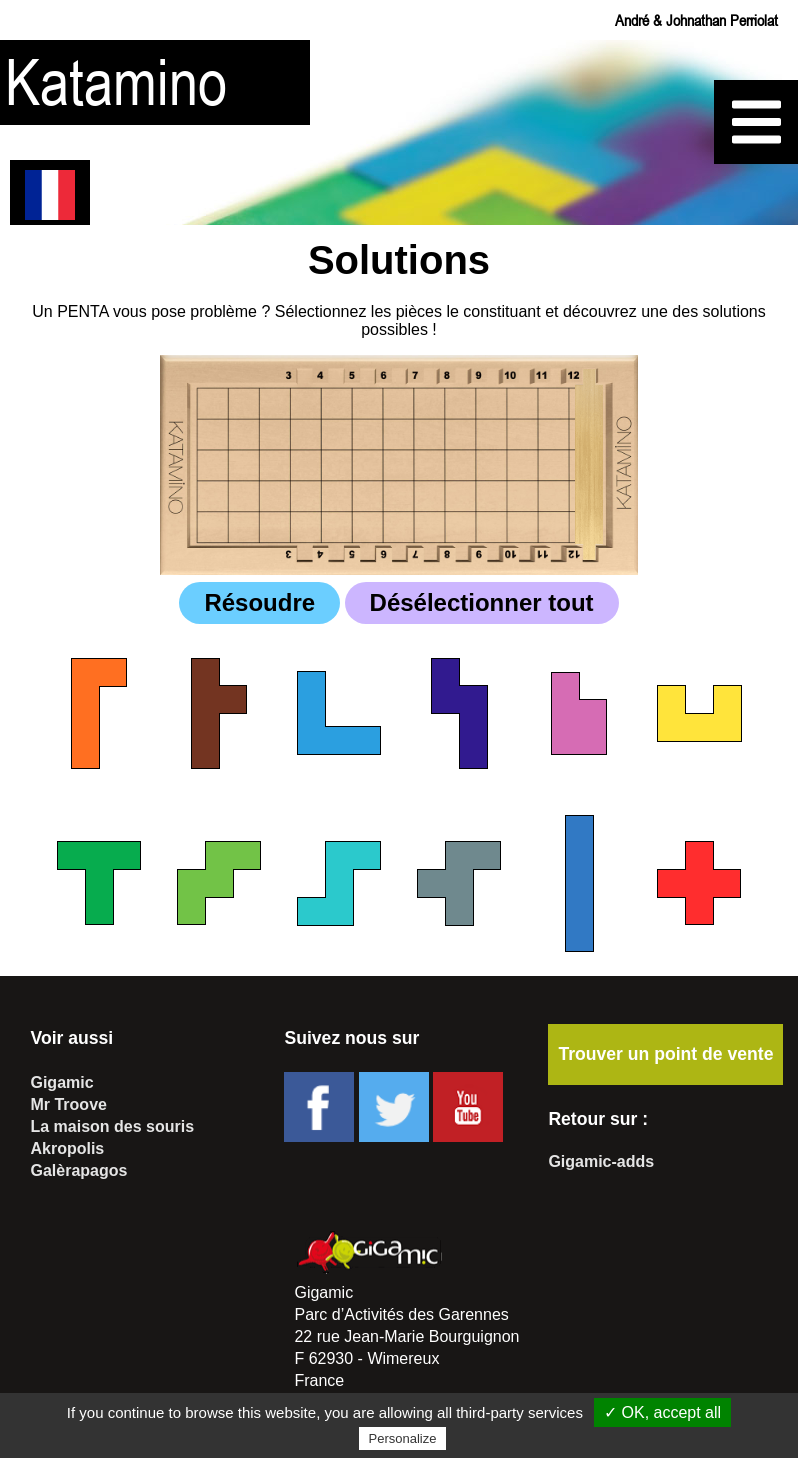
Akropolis (67, 1148)
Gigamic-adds (601, 1161)
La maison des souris (112, 1126)
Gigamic (61, 1082)
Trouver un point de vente (665, 1054)
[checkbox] (99, 713)
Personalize (403, 1438)
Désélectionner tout (482, 602)
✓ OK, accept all (662, 1412)
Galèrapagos (78, 1170)
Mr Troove (68, 1104)
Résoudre (259, 602)
